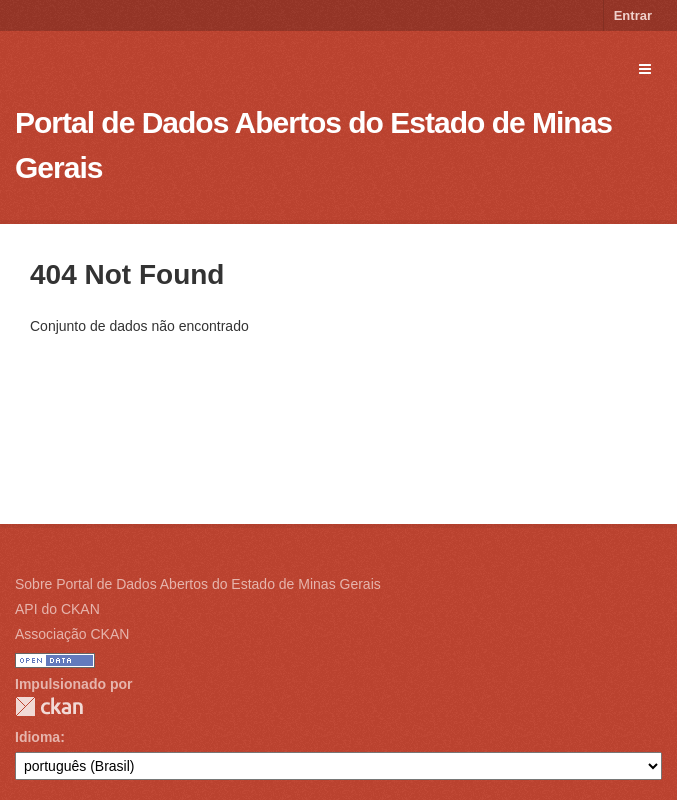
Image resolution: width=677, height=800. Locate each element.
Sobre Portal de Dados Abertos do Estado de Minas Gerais (198, 584)
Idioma (37, 737)
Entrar (633, 15)
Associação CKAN (72, 634)
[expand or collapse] (645, 69)
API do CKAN (57, 609)
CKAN (49, 706)
